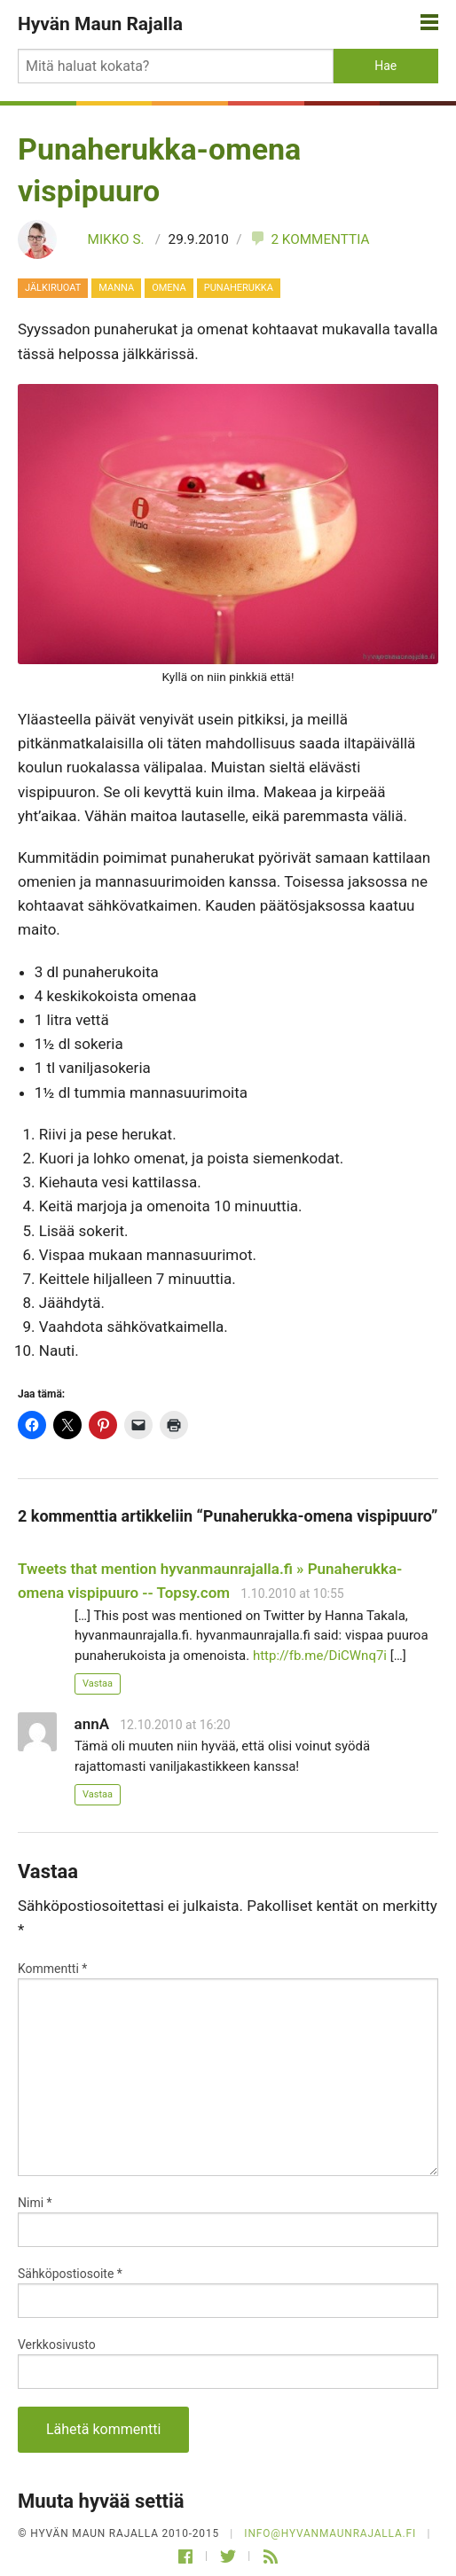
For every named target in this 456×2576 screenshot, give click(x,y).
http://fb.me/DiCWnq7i (320, 1656)
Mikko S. (116, 239)
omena (169, 288)
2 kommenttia (309, 238)
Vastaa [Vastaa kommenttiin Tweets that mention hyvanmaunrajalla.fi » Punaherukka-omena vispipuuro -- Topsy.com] (98, 1683)
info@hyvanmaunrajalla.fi (330, 2533)
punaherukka (238, 288)
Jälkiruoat (53, 288)
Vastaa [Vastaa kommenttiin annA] (98, 1794)
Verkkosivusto (57, 2344)
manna (116, 288)
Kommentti (52, 1968)
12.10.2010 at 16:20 (175, 1725)
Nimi (35, 2203)
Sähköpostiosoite (70, 2274)
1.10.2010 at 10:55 (291, 1593)
